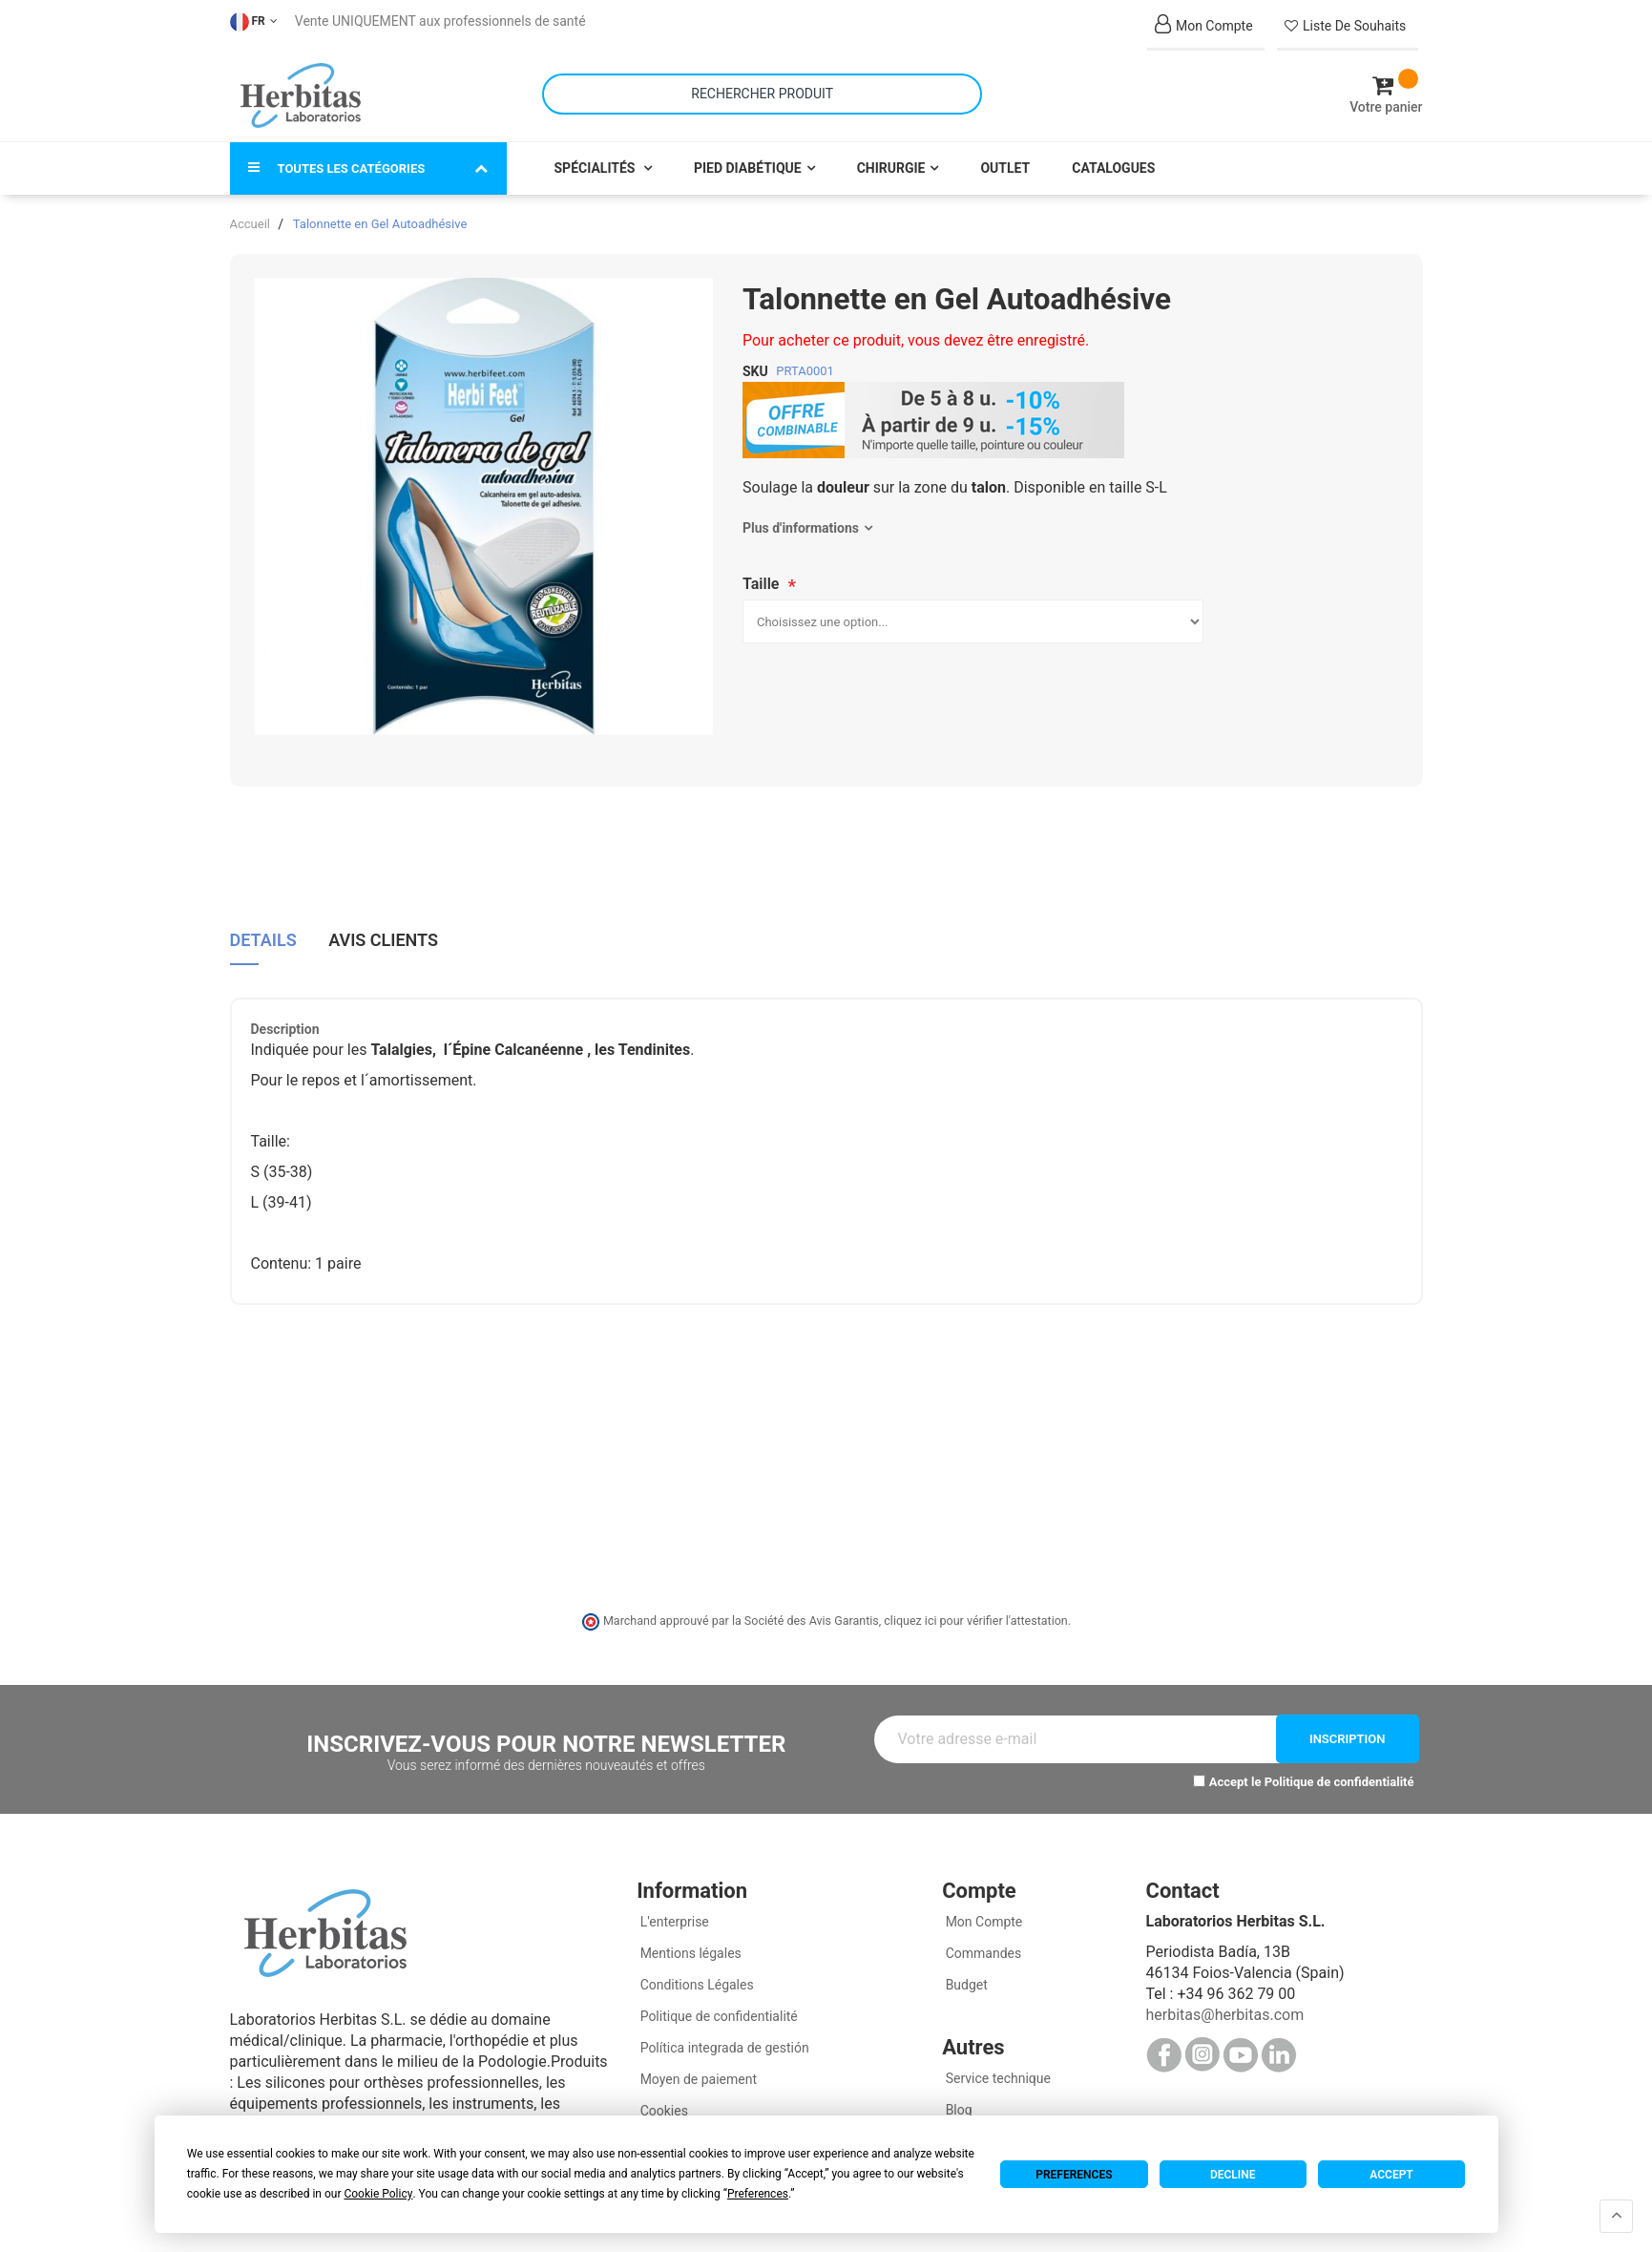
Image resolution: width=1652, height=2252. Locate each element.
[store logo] (301, 93)
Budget (965, 1981)
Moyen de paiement (698, 2075)
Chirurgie (891, 164)
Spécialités (596, 164)
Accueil (250, 220)
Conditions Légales (695, 1981)
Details (263, 935)
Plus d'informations (800, 524)
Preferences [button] (757, 2193)
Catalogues (1113, 164)
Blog (957, 2106)
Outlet (1005, 164)
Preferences (1073, 2174)
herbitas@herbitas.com (1224, 2011)
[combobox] (762, 92)
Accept (1391, 2174)
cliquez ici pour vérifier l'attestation (975, 1617)
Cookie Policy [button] (378, 2193)
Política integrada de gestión (723, 2044)
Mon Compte (982, 1918)
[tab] (263, 942)
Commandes (981, 1949)
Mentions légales (689, 1949)
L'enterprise (673, 1918)
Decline (1233, 2174)
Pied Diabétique (748, 164)
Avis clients (383, 935)
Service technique (996, 2074)
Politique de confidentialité (1339, 1778)
